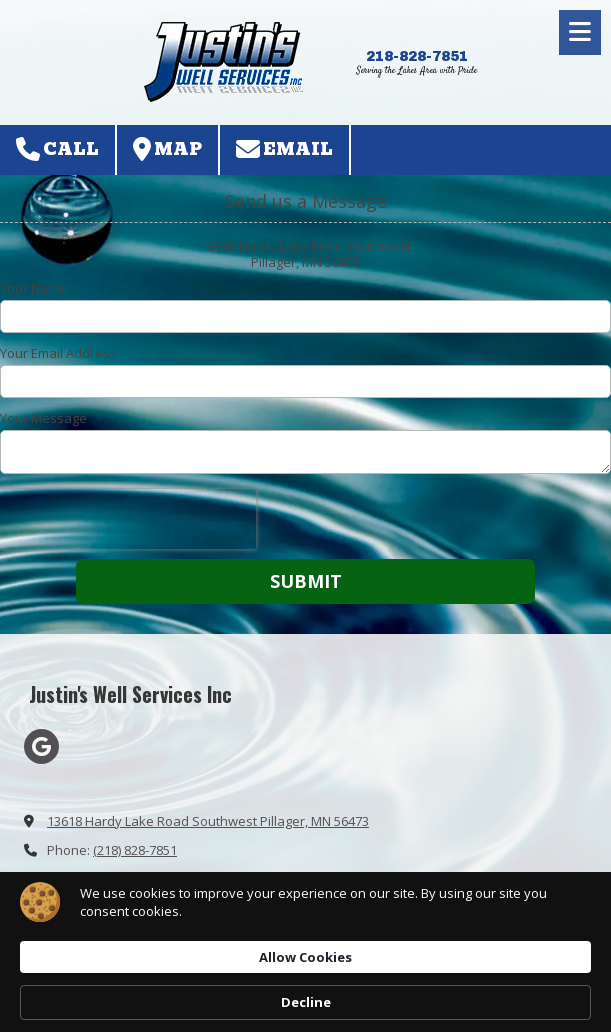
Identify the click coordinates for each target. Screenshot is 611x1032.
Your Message (43, 418)
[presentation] (128, 519)
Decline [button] (505, 975)
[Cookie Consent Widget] (305, 975)
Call (57, 149)
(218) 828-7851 (135, 850)
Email (284, 149)
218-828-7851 (417, 56)
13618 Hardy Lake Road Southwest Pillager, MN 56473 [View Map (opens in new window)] (208, 821)
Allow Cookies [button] (372, 974)
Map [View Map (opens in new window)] (167, 149)
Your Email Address (58, 353)
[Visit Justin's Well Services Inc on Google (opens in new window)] (41, 746)
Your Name (33, 288)
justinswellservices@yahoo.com (144, 879)
